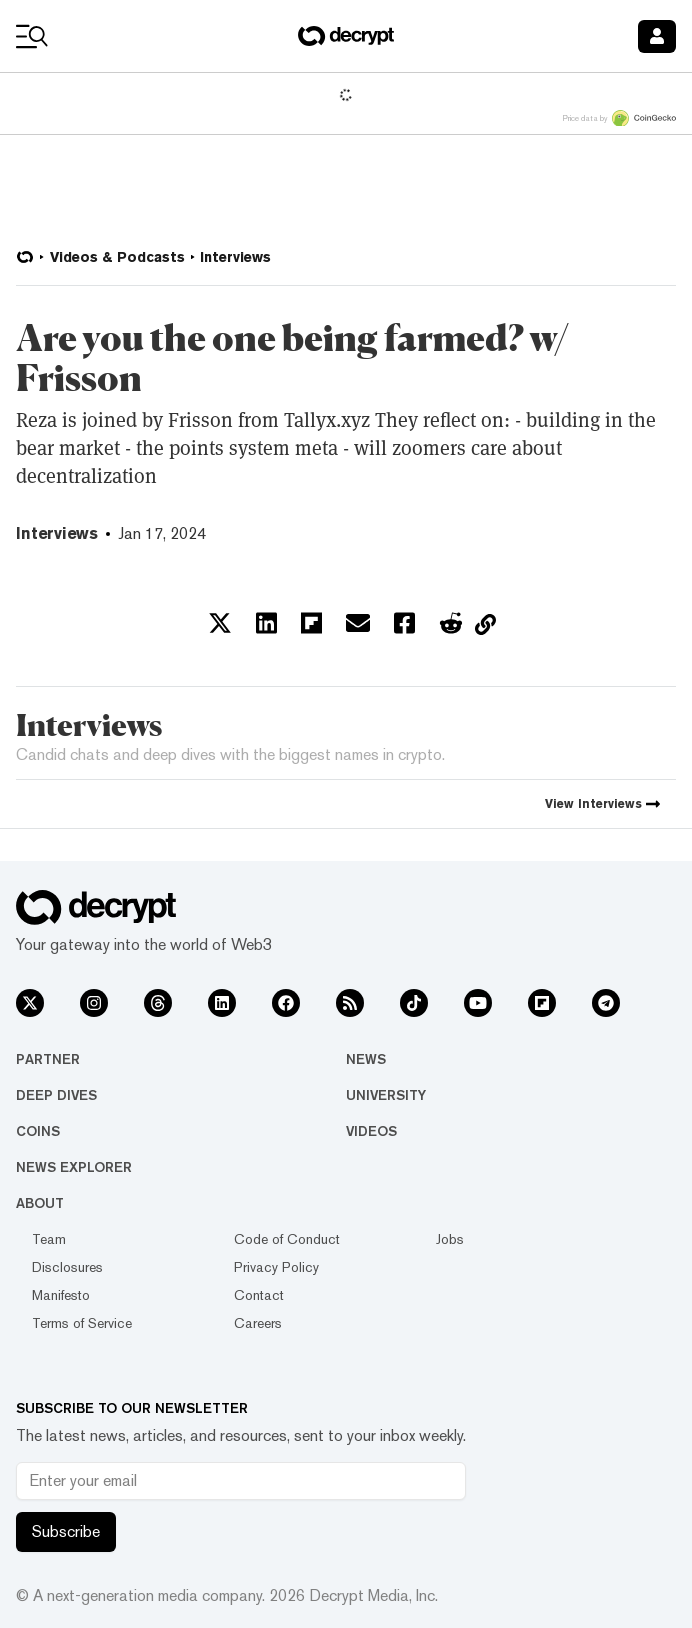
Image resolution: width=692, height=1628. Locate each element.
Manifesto (61, 1295)
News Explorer (74, 1167)
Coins (38, 1131)
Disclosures (67, 1267)
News (366, 1059)
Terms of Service (82, 1323)
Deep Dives (56, 1095)
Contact (259, 1295)
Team (49, 1239)
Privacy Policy (276, 1267)
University (386, 1095)
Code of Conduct (287, 1239)
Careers (258, 1323)
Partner (48, 1059)
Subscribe (66, 1531)
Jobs (450, 1239)
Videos (371, 1131)
